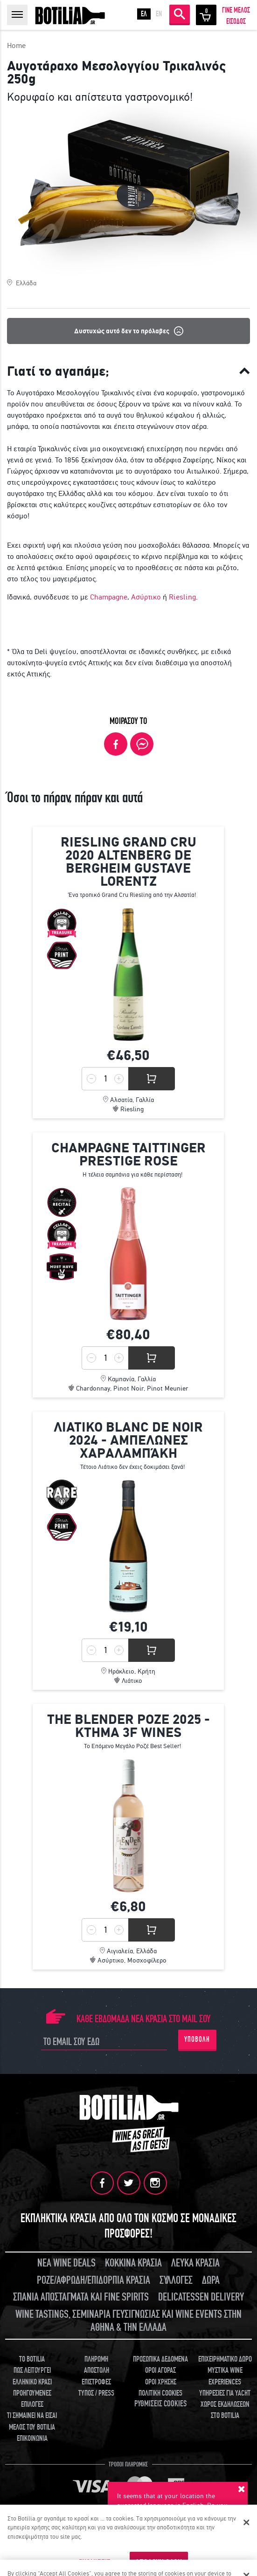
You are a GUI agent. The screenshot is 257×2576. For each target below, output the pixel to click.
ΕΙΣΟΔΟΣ (236, 21)
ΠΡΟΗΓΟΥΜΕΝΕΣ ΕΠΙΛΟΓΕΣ (32, 2399)
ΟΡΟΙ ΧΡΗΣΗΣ (160, 2382)
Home (16, 45)
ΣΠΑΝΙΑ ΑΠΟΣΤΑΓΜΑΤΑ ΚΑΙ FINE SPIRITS (81, 2297)
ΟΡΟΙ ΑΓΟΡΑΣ (160, 2370)
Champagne (108, 596)
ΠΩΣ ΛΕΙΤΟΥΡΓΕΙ (32, 2370)
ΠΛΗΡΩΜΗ (96, 2359)
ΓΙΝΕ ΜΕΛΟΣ (236, 10)
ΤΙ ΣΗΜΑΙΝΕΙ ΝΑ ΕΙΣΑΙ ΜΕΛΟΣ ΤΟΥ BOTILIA (32, 2421)
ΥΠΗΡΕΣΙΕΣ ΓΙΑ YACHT (224, 2393)
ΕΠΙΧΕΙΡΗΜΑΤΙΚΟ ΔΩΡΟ (225, 2359)
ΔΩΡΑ (211, 2280)
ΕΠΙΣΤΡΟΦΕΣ (96, 2382)
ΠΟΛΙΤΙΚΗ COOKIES (160, 2393)
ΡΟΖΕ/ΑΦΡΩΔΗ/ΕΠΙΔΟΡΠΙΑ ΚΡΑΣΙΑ (93, 2280)
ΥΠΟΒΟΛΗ (197, 2039)
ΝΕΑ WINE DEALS (66, 2263)
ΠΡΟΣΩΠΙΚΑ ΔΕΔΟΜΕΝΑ (160, 2359)
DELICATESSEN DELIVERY (201, 2297)
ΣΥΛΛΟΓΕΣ (176, 2280)
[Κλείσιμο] (247, 2522)
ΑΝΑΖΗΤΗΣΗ (179, 14)
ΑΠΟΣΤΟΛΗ (96, 2370)
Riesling (182, 596)
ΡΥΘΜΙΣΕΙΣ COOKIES (160, 2404)
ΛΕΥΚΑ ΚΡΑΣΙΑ (195, 2263)
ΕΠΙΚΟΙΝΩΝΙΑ (32, 2438)
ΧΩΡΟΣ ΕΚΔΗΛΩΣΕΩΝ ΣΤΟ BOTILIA (225, 2410)
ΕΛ (144, 14)
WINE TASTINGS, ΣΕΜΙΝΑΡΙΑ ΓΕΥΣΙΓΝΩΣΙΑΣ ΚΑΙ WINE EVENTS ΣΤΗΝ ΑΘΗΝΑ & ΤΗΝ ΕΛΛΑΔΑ (128, 2321)
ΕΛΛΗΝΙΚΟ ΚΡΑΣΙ (32, 2382)
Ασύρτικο (146, 596)
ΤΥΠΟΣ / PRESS (96, 2393)
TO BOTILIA (32, 2359)
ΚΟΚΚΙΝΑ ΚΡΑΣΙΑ (133, 2263)
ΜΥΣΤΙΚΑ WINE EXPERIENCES (225, 2376)
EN (159, 14)
